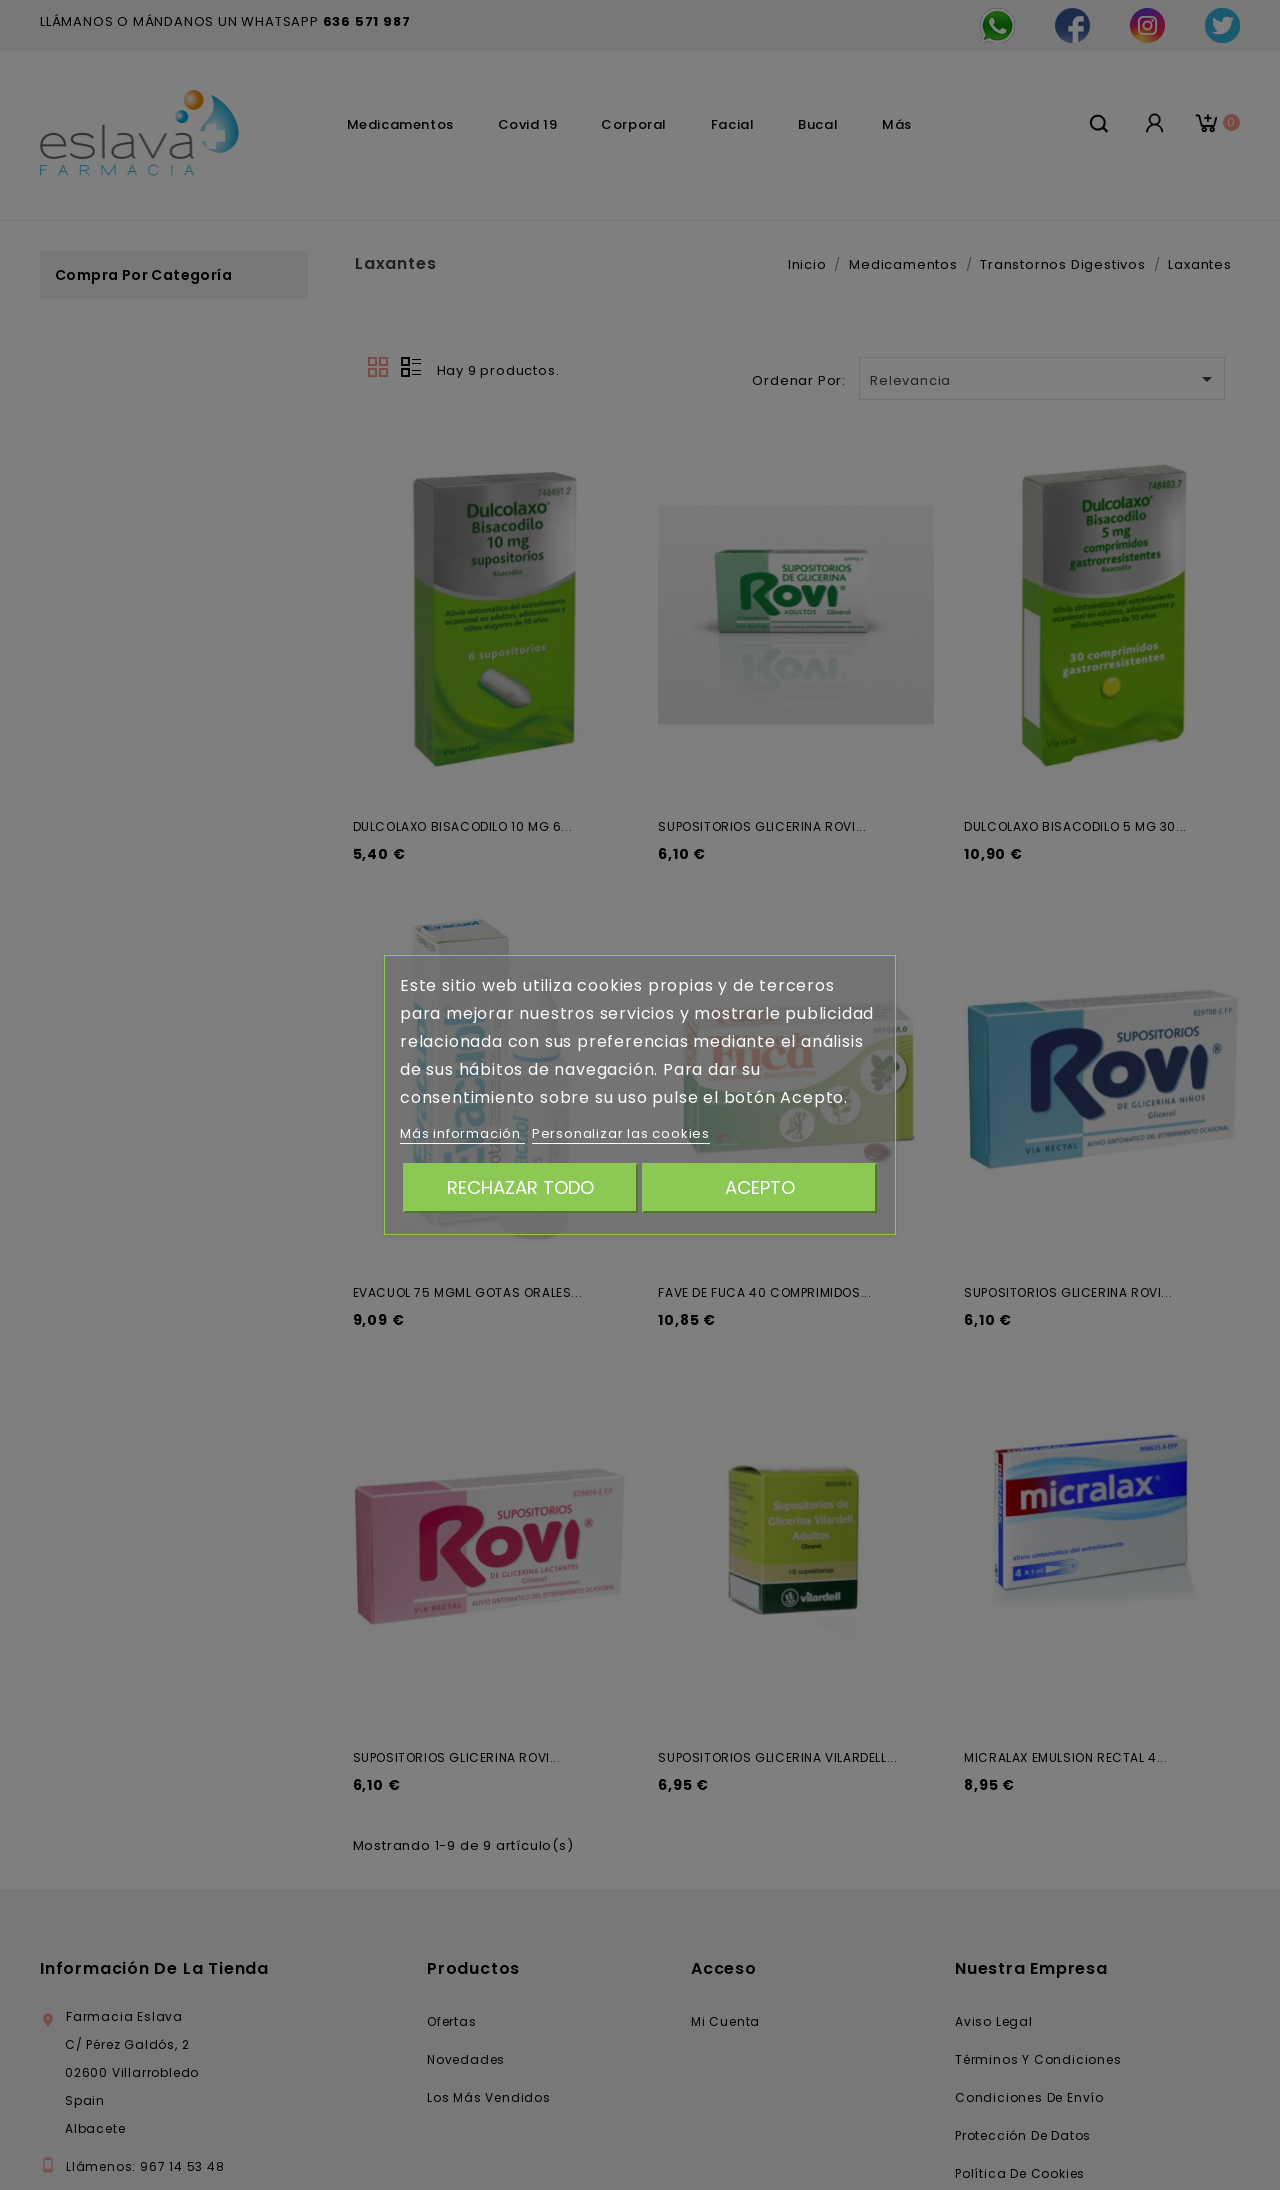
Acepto (760, 1187)
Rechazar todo (520, 1187)
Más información (462, 1133)
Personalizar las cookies (621, 1133)
